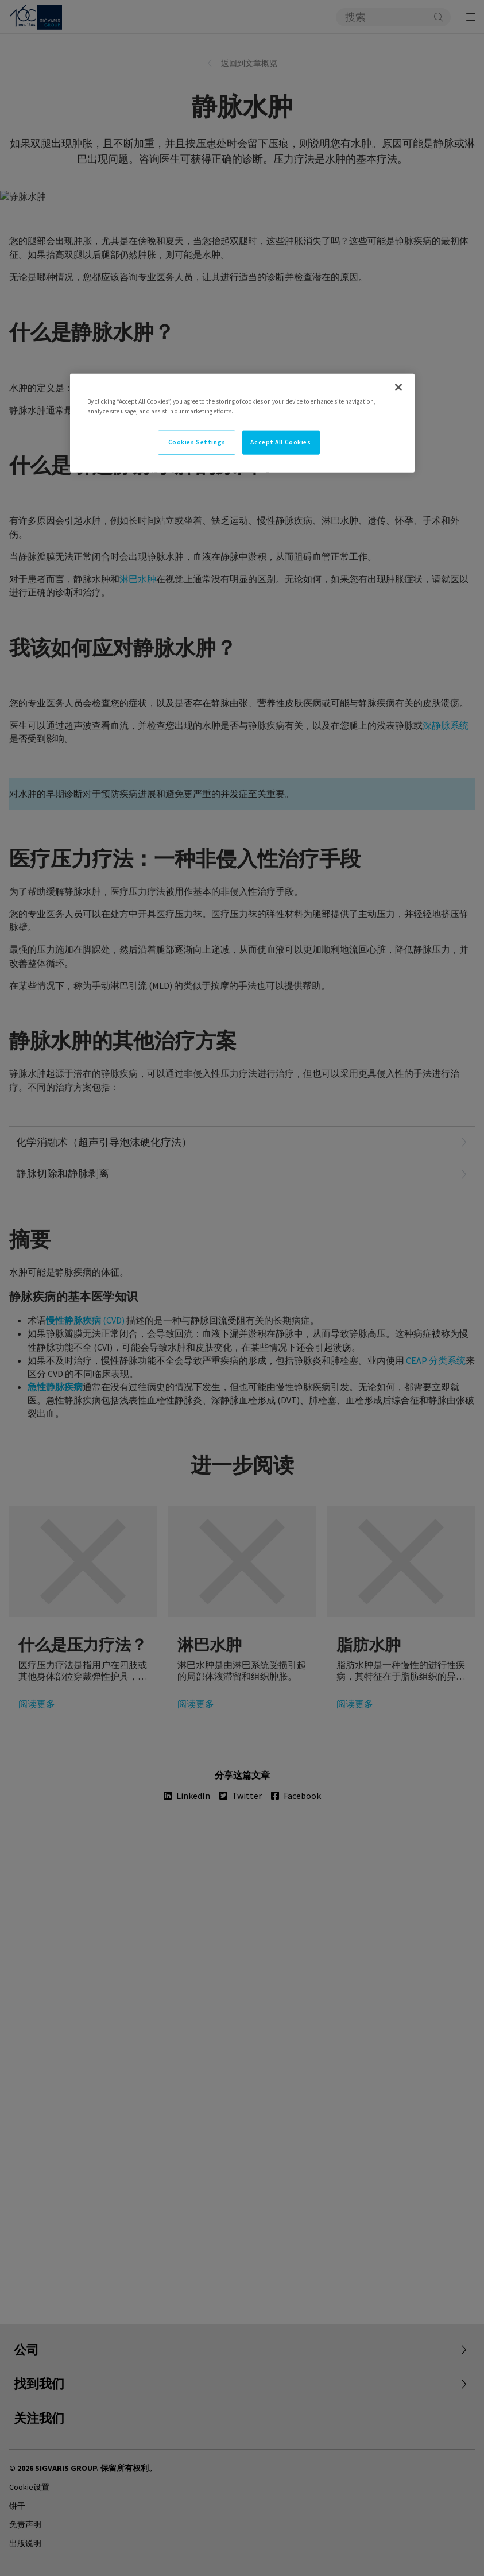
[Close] (398, 387)
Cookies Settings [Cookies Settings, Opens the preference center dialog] (197, 442)
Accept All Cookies (280, 442)
